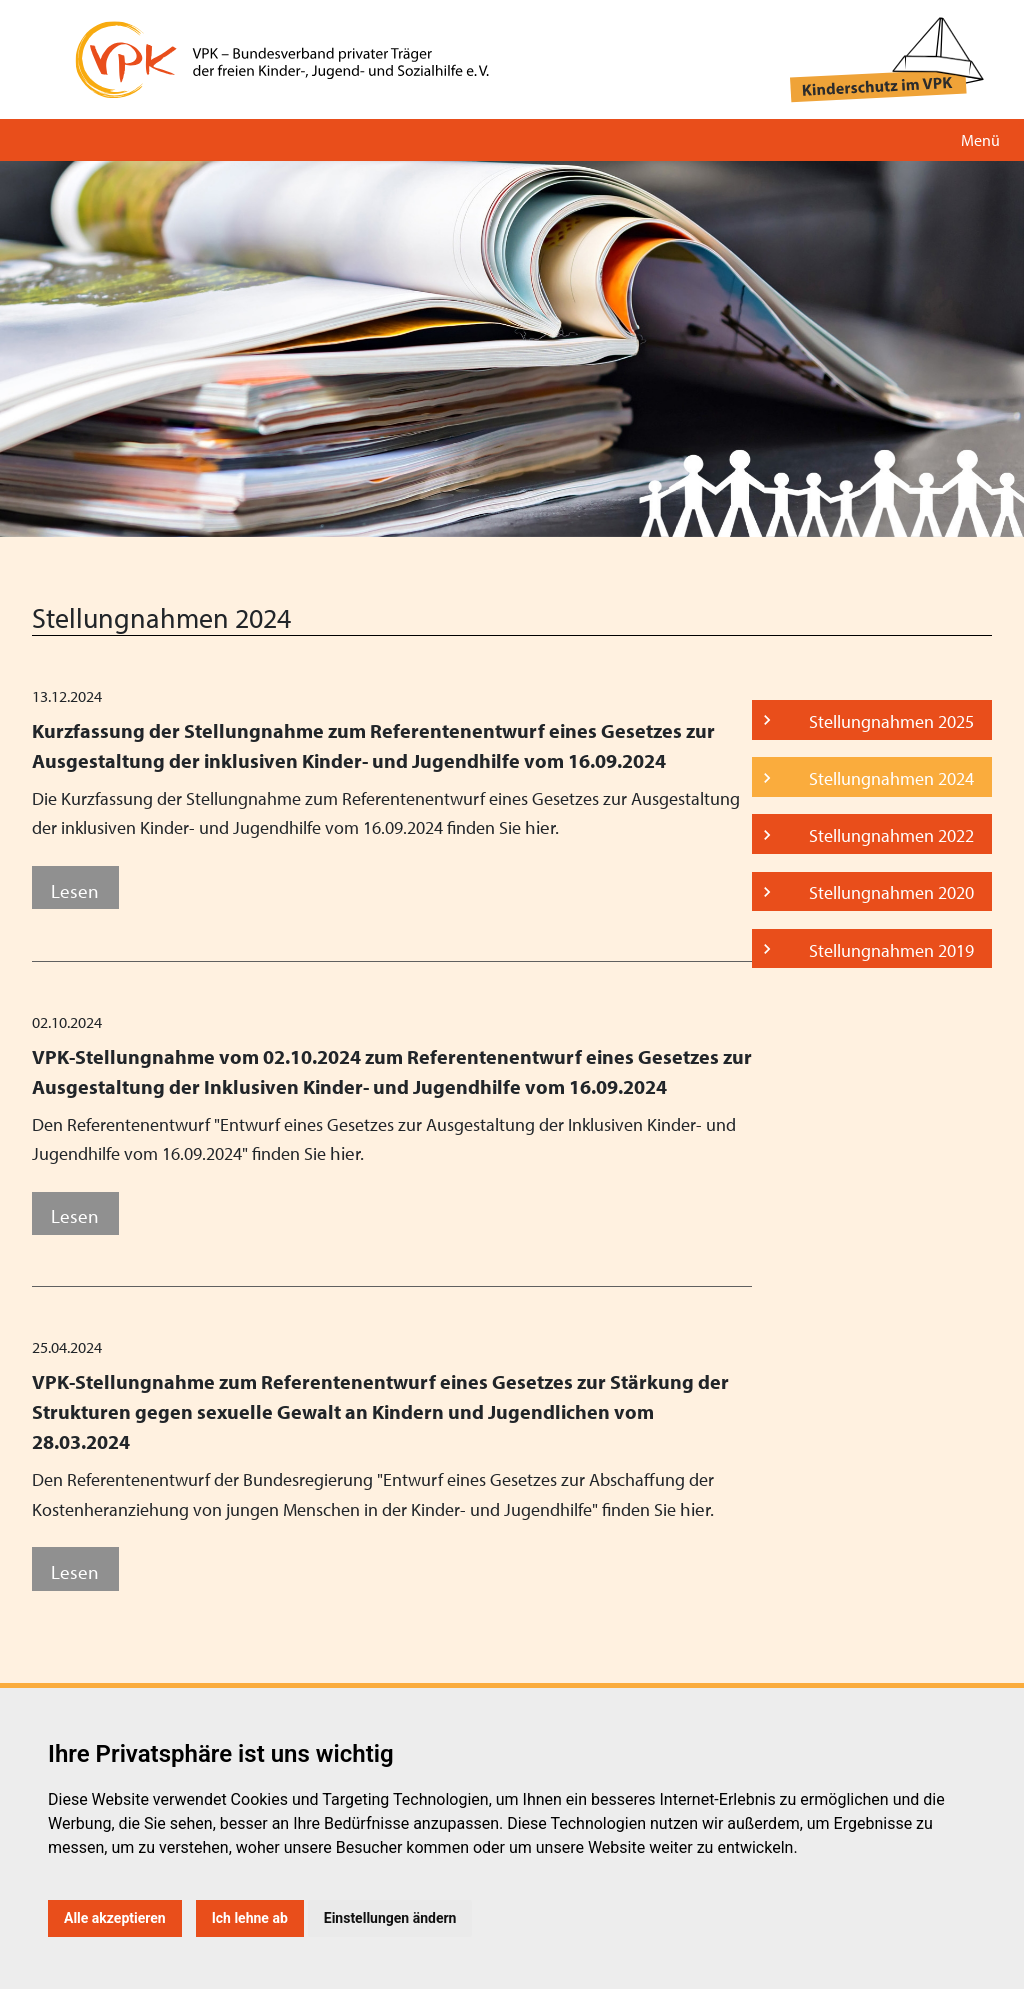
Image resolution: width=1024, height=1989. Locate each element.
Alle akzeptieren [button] (115, 1918)
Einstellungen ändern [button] (390, 1918)
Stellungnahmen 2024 (891, 778)
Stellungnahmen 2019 (891, 950)
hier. (542, 826)
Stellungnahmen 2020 (891, 892)
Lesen (75, 890)
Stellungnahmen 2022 (891, 835)
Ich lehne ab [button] (250, 1918)
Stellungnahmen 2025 (891, 721)
